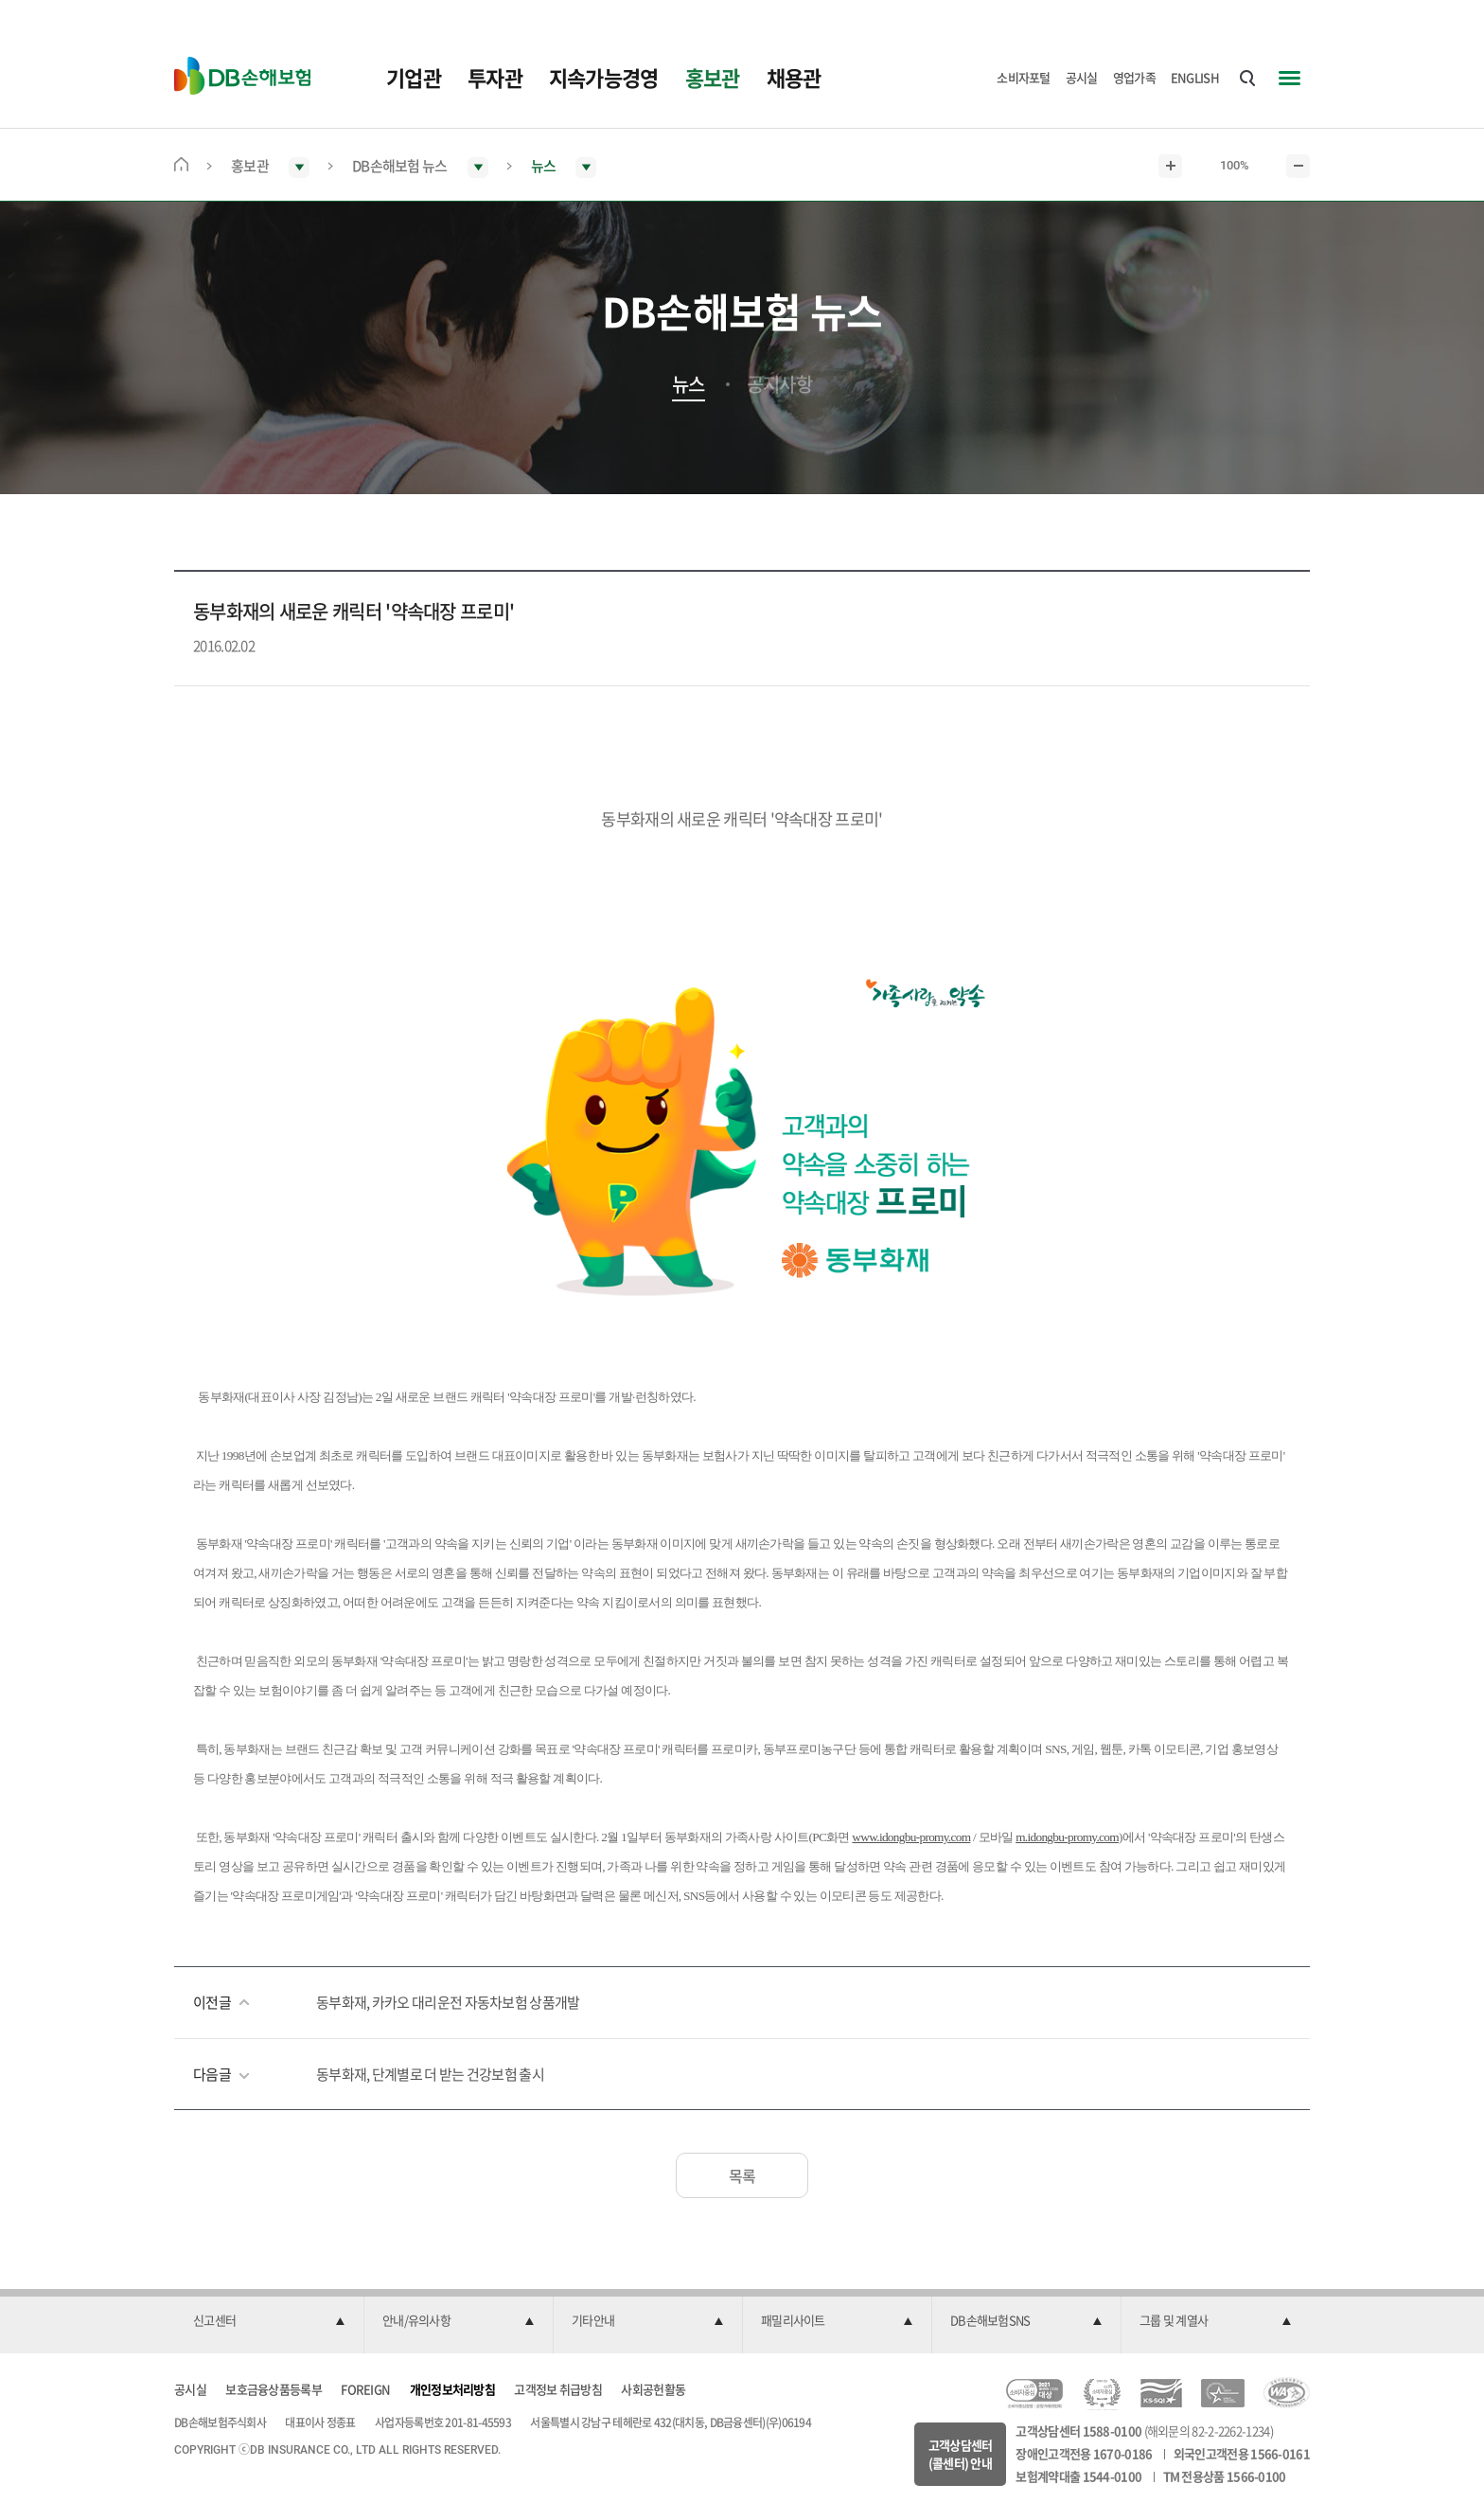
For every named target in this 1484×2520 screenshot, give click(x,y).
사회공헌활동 (653, 2389)
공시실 (1082, 77)
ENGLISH (1195, 77)
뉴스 (688, 384)
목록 (742, 2175)
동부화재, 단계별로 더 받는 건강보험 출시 (430, 2074)
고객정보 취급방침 (558, 2389)
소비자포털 (1024, 77)
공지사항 (779, 384)
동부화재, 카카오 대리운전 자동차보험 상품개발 (448, 2002)
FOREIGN (365, 2389)
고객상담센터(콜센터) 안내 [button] (960, 2454)
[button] (268, 2321)
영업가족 (1134, 77)
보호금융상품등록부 (273, 2389)
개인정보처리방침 (452, 2389)
